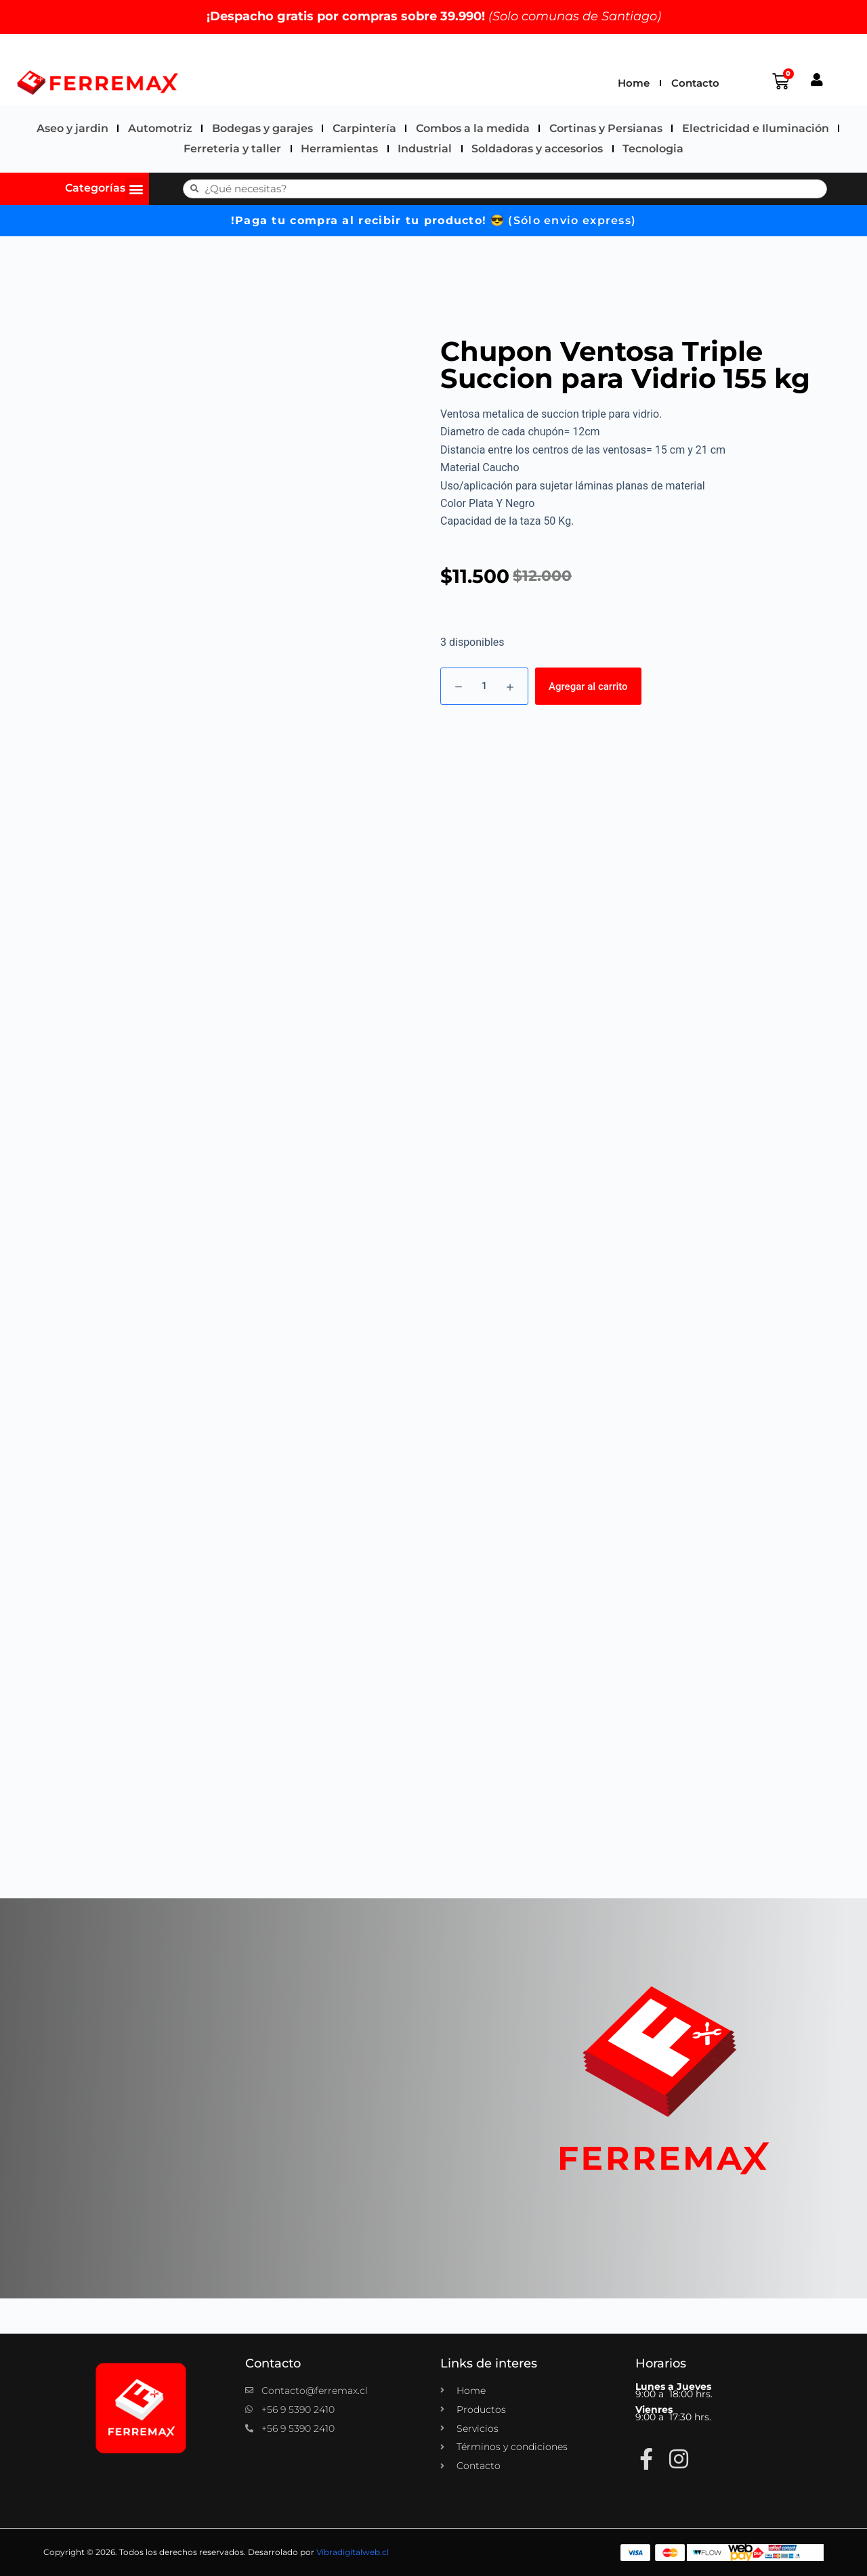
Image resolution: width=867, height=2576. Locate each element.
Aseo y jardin (72, 128)
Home (634, 83)
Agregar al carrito (588, 686)
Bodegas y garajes (262, 128)
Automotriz (160, 128)
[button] (136, 188)
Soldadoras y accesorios (537, 148)
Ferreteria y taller (232, 148)
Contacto (695, 83)
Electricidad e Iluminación (755, 128)
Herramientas (339, 148)
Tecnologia (652, 148)
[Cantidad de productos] (484, 686)
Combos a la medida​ (473, 128)
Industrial (425, 148)
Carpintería (364, 128)
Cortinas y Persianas (605, 128)
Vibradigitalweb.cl (352, 2552)
